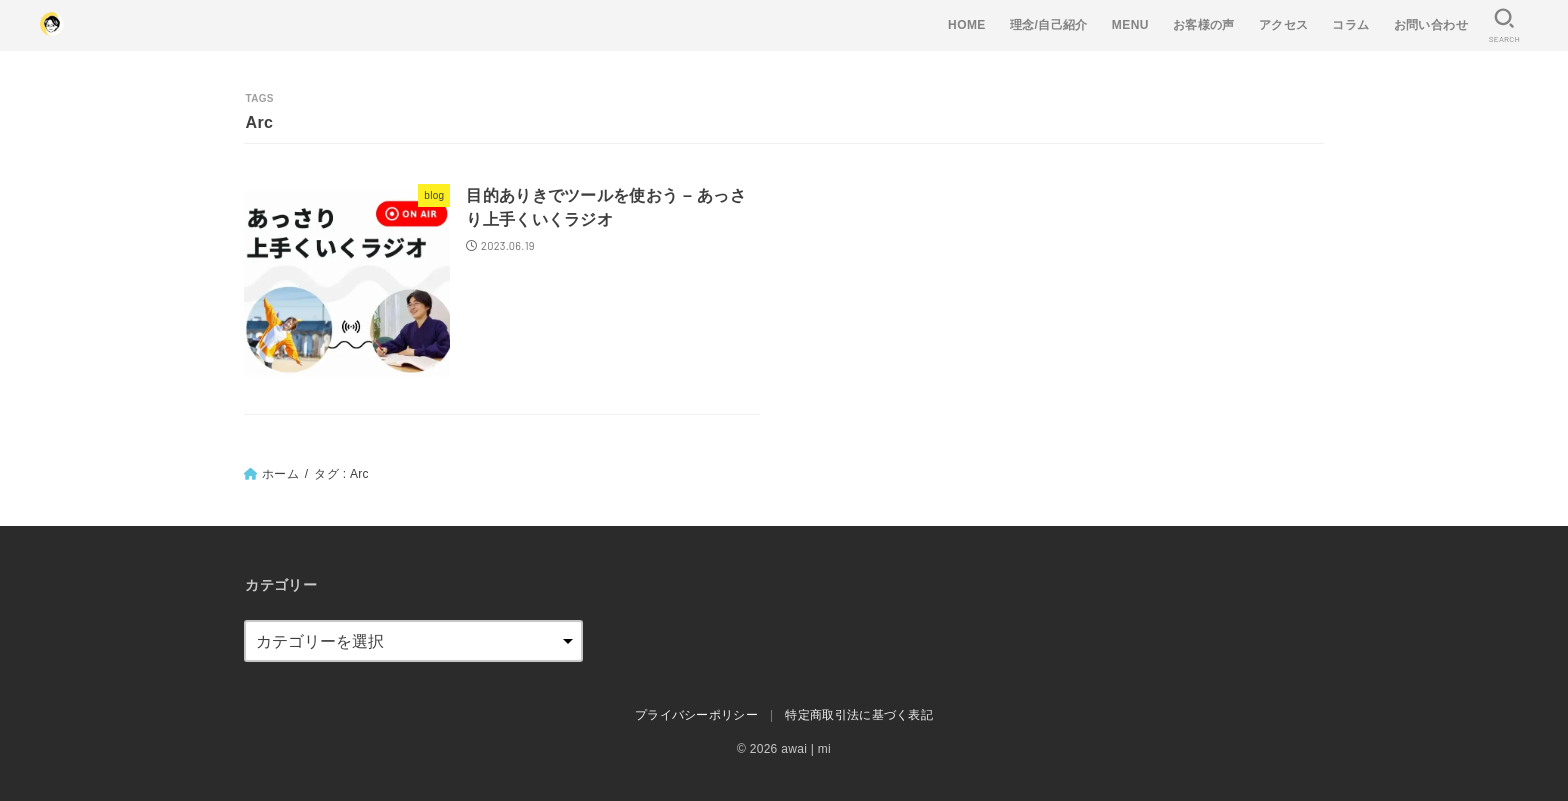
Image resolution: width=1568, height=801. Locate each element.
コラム (1350, 25)
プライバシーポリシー (696, 715)
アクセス (1284, 25)
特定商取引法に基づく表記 (859, 715)
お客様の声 (1204, 25)
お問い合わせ (1431, 25)
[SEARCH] (1504, 25)
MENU (1130, 25)
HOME (967, 25)
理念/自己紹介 (1049, 25)
